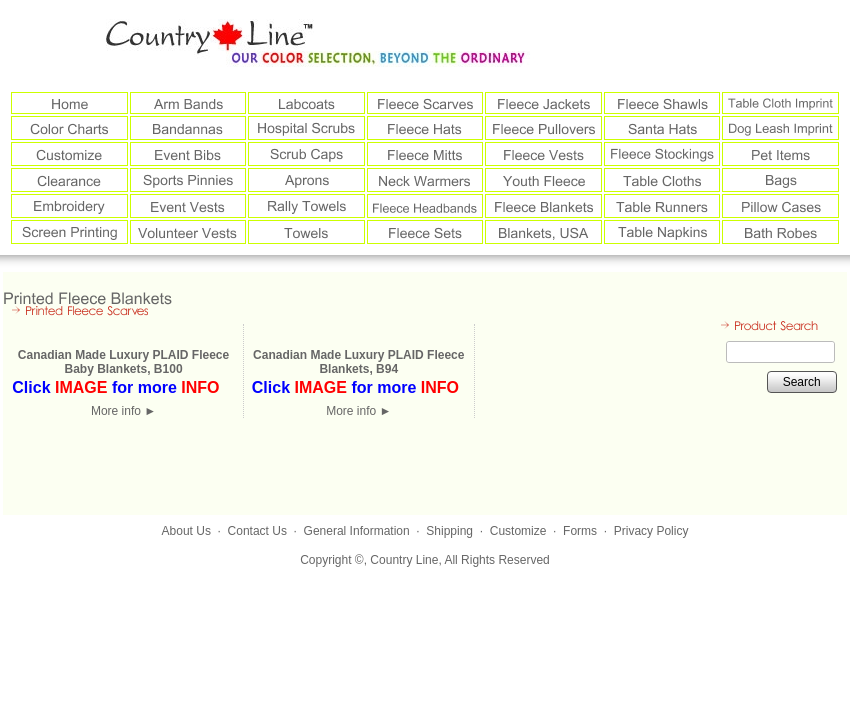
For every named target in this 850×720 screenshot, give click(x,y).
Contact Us (257, 531)
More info (123, 411)
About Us (186, 531)
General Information (357, 531)
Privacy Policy (651, 531)
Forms (580, 531)
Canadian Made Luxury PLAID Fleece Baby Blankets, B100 (123, 362)
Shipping (449, 531)
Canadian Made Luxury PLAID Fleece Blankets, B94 (358, 362)
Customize (518, 531)
